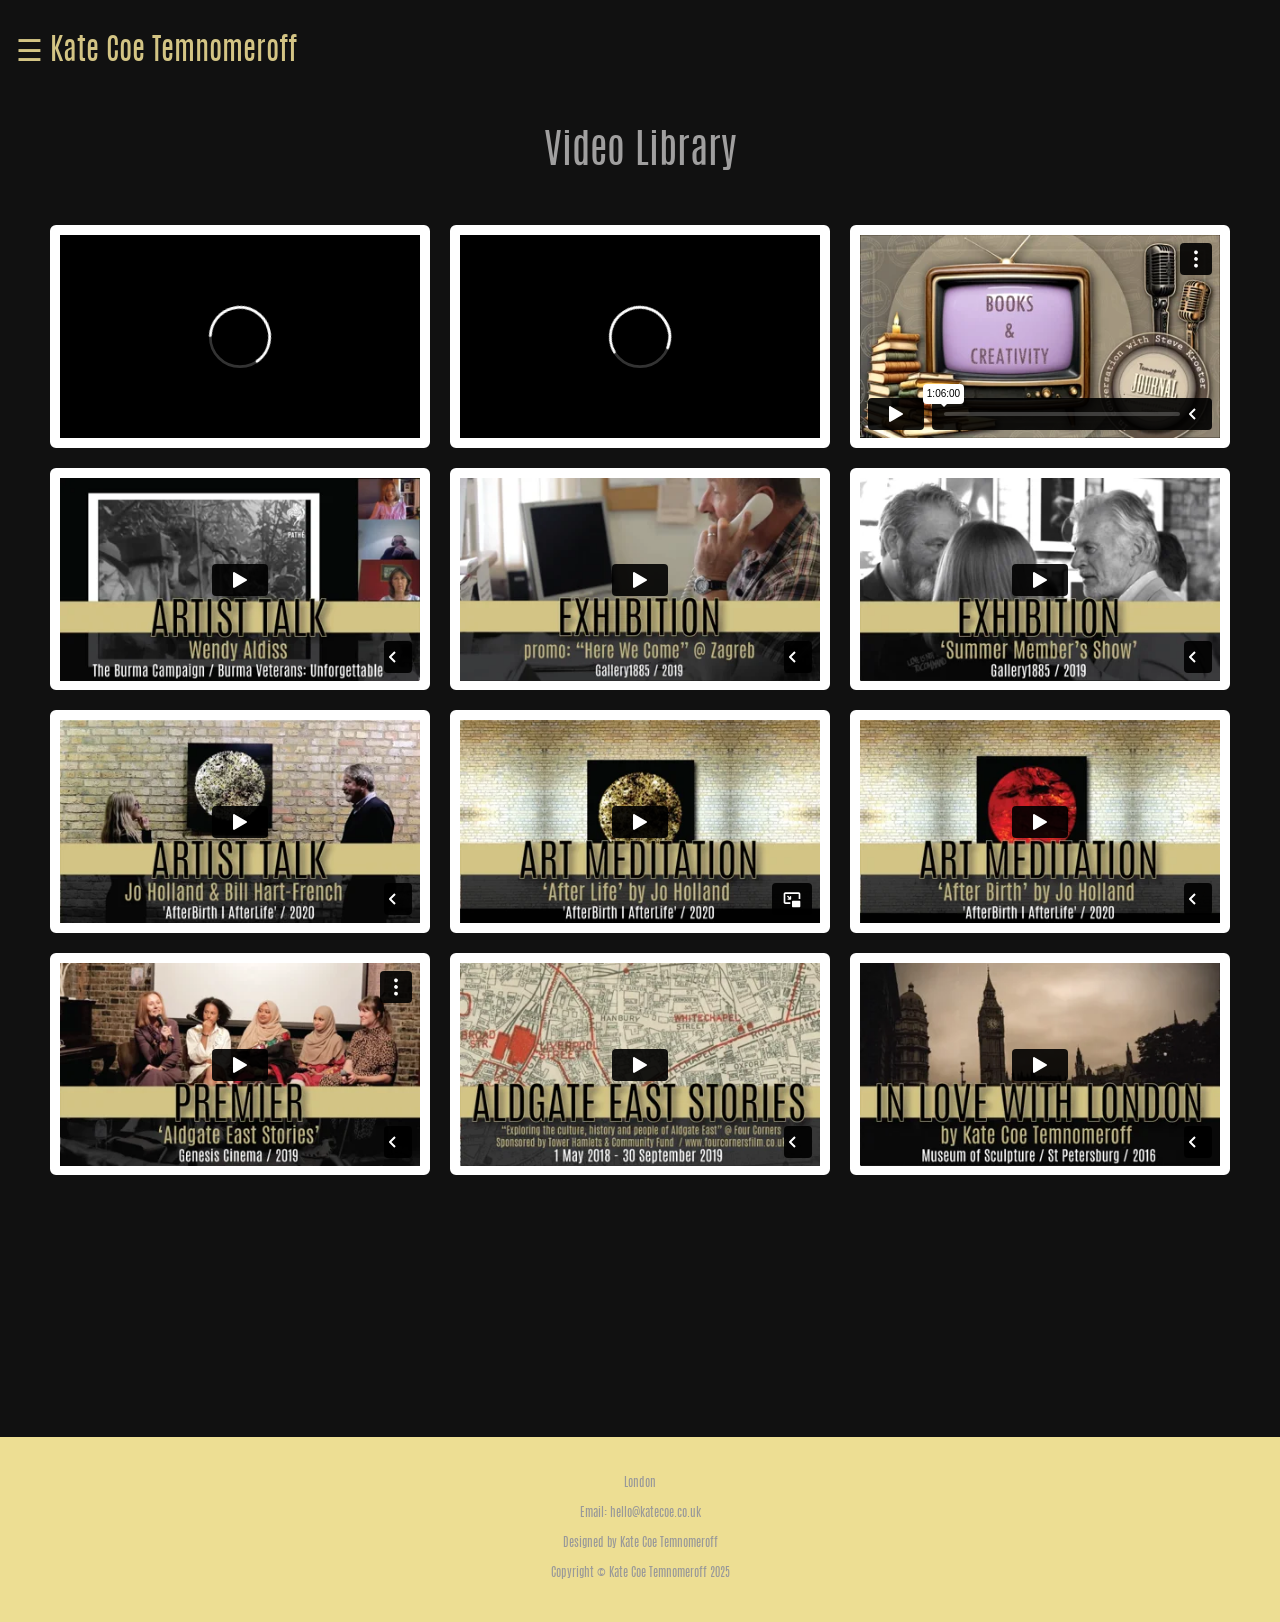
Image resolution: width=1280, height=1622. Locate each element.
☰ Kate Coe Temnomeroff (156, 52)
